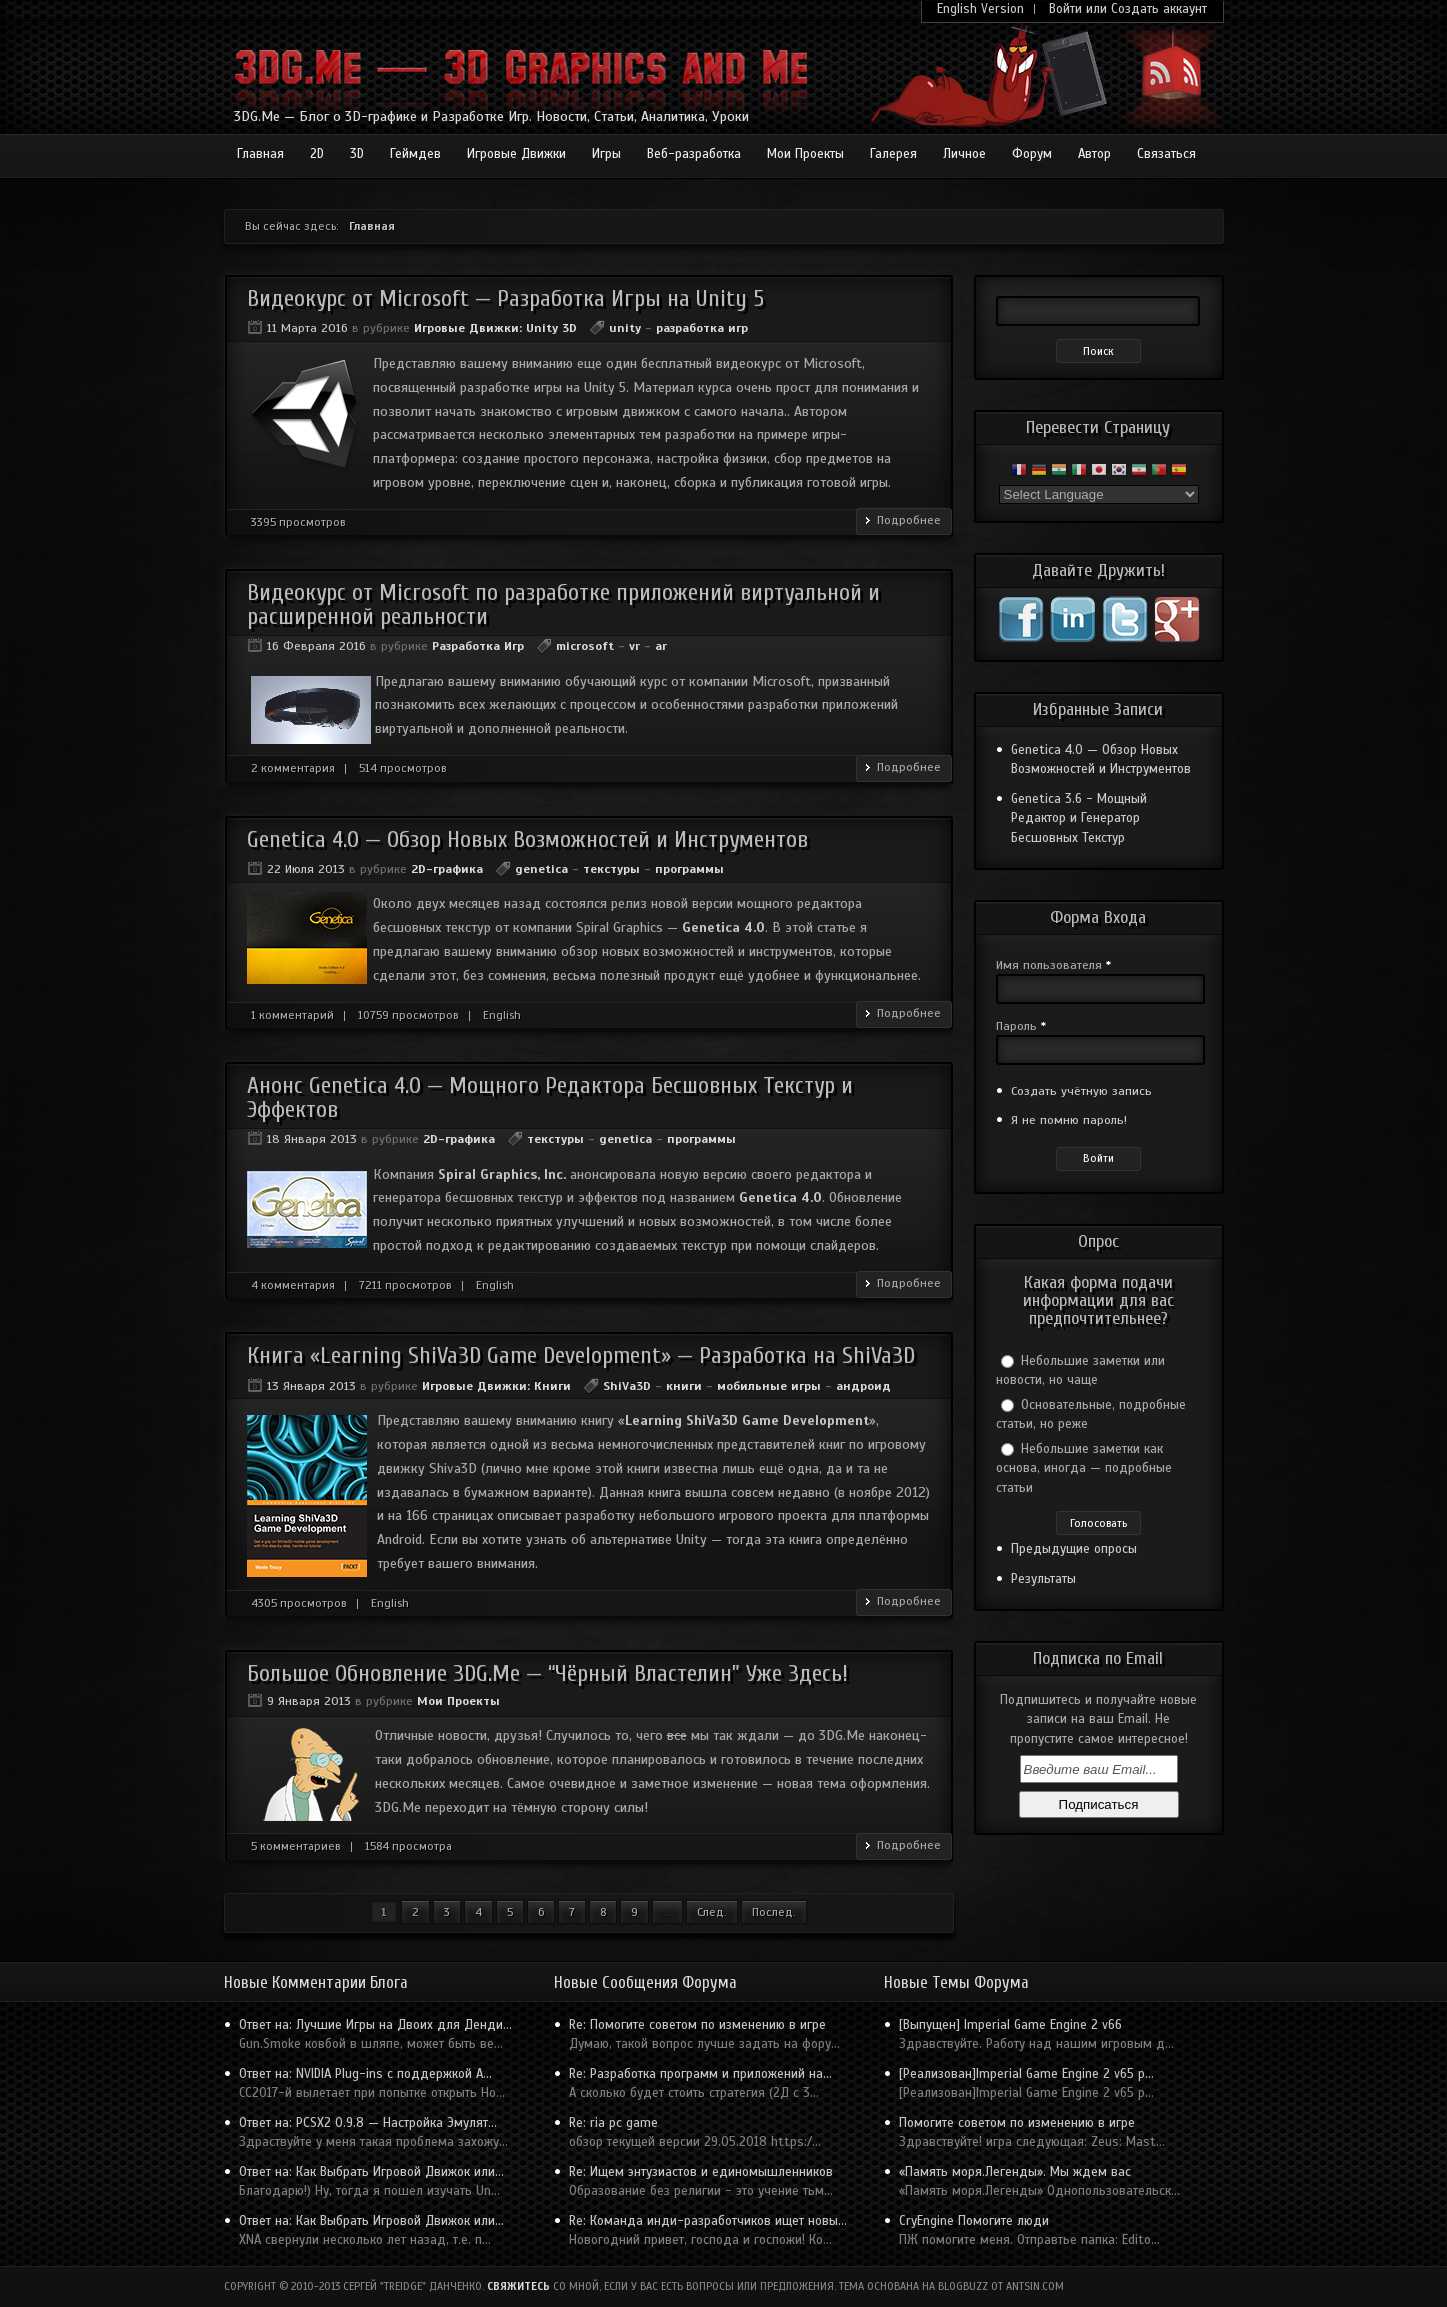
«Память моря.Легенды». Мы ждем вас (1015, 2172)
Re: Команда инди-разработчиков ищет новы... (708, 2221)
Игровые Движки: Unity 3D (495, 328)
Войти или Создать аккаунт (1128, 9)
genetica (541, 869)
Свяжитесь (518, 2286)
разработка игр (702, 328)
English (502, 1015)
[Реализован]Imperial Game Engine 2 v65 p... (1026, 2074)
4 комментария (293, 1285)
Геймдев (415, 154)
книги (684, 1386)
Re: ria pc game (613, 2123)
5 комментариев (296, 1846)
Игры (606, 154)
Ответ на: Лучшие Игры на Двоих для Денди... (375, 2025)
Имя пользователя (1053, 965)
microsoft (585, 646)
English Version (980, 9)
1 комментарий (292, 1015)
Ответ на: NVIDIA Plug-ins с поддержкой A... (365, 2074)
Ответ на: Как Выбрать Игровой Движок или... (371, 2172)
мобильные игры (769, 1386)
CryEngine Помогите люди (974, 2221)
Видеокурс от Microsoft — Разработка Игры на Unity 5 (505, 298)
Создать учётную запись (1081, 1091)
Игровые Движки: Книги (496, 1386)
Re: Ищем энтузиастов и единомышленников (701, 2172)
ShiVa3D (627, 1386)
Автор (1094, 154)
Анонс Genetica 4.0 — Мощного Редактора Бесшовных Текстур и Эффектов (550, 1097)
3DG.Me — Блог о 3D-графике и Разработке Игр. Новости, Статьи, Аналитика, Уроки (491, 116)
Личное (964, 154)
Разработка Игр (478, 646)
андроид (863, 1386)
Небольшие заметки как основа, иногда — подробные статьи (1084, 1468)
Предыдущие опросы (1074, 1549)
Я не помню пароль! (1069, 1120)
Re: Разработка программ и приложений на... (700, 2074)
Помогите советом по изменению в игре (1017, 2123)
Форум (1032, 154)
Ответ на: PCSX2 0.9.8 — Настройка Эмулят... (368, 2123)
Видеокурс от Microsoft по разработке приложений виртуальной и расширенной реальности (563, 604)
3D (357, 154)
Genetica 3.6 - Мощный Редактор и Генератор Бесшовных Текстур (1079, 818)
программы (689, 869)
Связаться (1166, 154)
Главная (260, 154)
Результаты (1043, 1579)
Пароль (1021, 1026)
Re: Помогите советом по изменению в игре (697, 2025)
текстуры (611, 869)
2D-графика (447, 869)
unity (625, 328)
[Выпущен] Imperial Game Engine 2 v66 (1010, 2025)
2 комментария (293, 768)
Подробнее (909, 520)
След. (712, 1912)
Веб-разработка (694, 154)
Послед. (774, 1912)
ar (661, 646)
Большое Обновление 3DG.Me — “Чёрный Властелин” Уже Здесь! (547, 1673)
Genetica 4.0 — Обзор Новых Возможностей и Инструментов (527, 839)
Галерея (893, 154)
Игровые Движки (516, 154)
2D (317, 154)
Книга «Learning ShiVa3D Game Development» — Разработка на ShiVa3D (581, 1355)
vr (634, 646)
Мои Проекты (805, 154)
